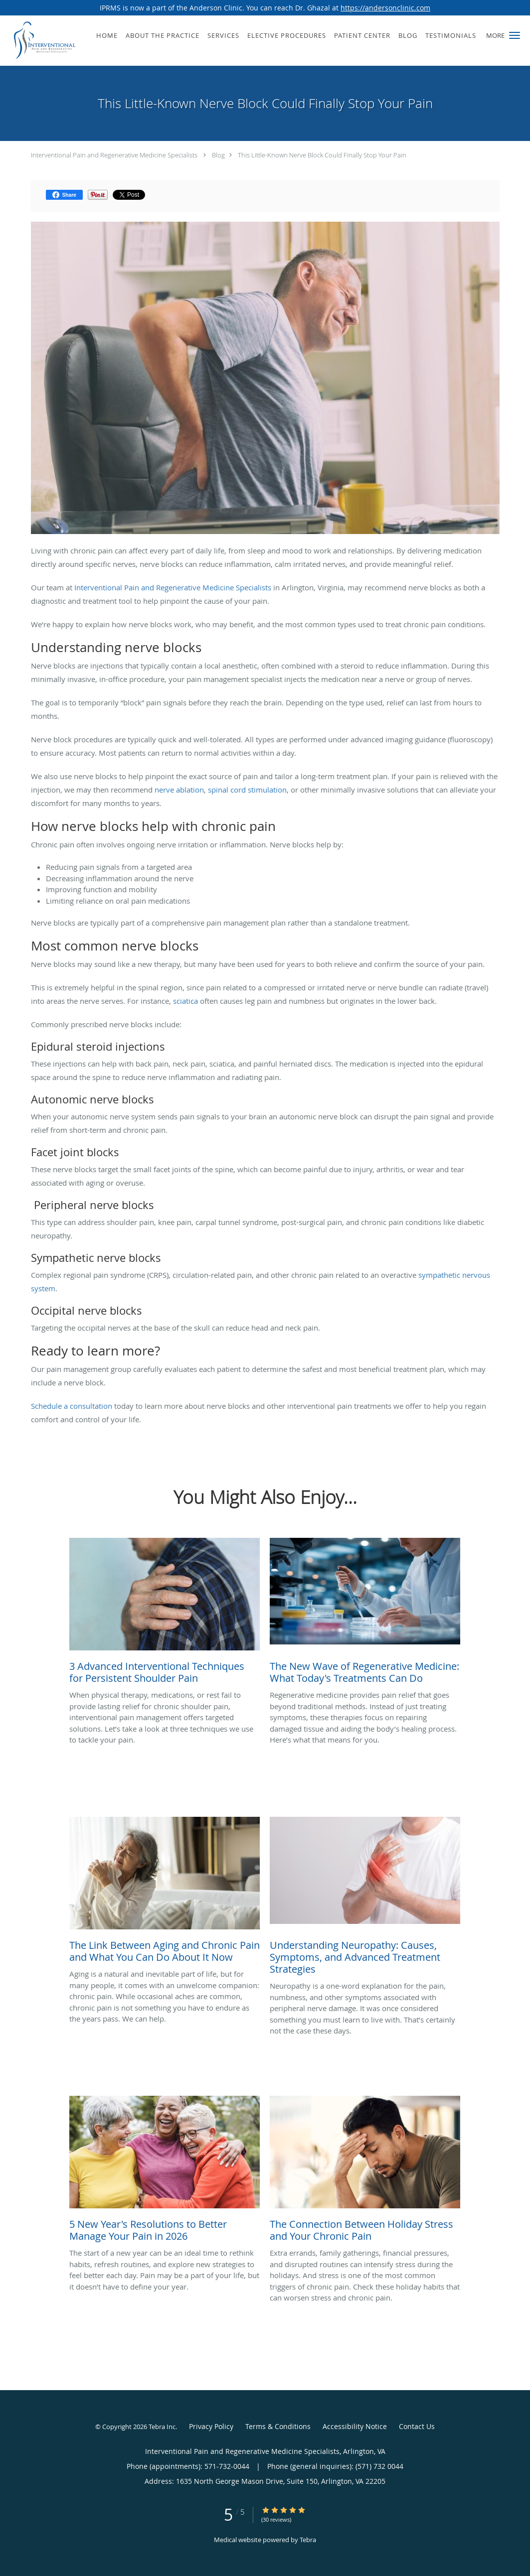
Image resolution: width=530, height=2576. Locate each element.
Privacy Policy (211, 2426)
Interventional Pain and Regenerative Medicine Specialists (114, 154)
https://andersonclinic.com (385, 7)
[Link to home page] (38, 40)
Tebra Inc (162, 2426)
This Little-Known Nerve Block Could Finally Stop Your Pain (322, 154)
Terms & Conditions (278, 2426)
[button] (514, 35)
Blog (218, 154)
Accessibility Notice (355, 2426)
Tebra (308, 2539)
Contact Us (417, 2426)
